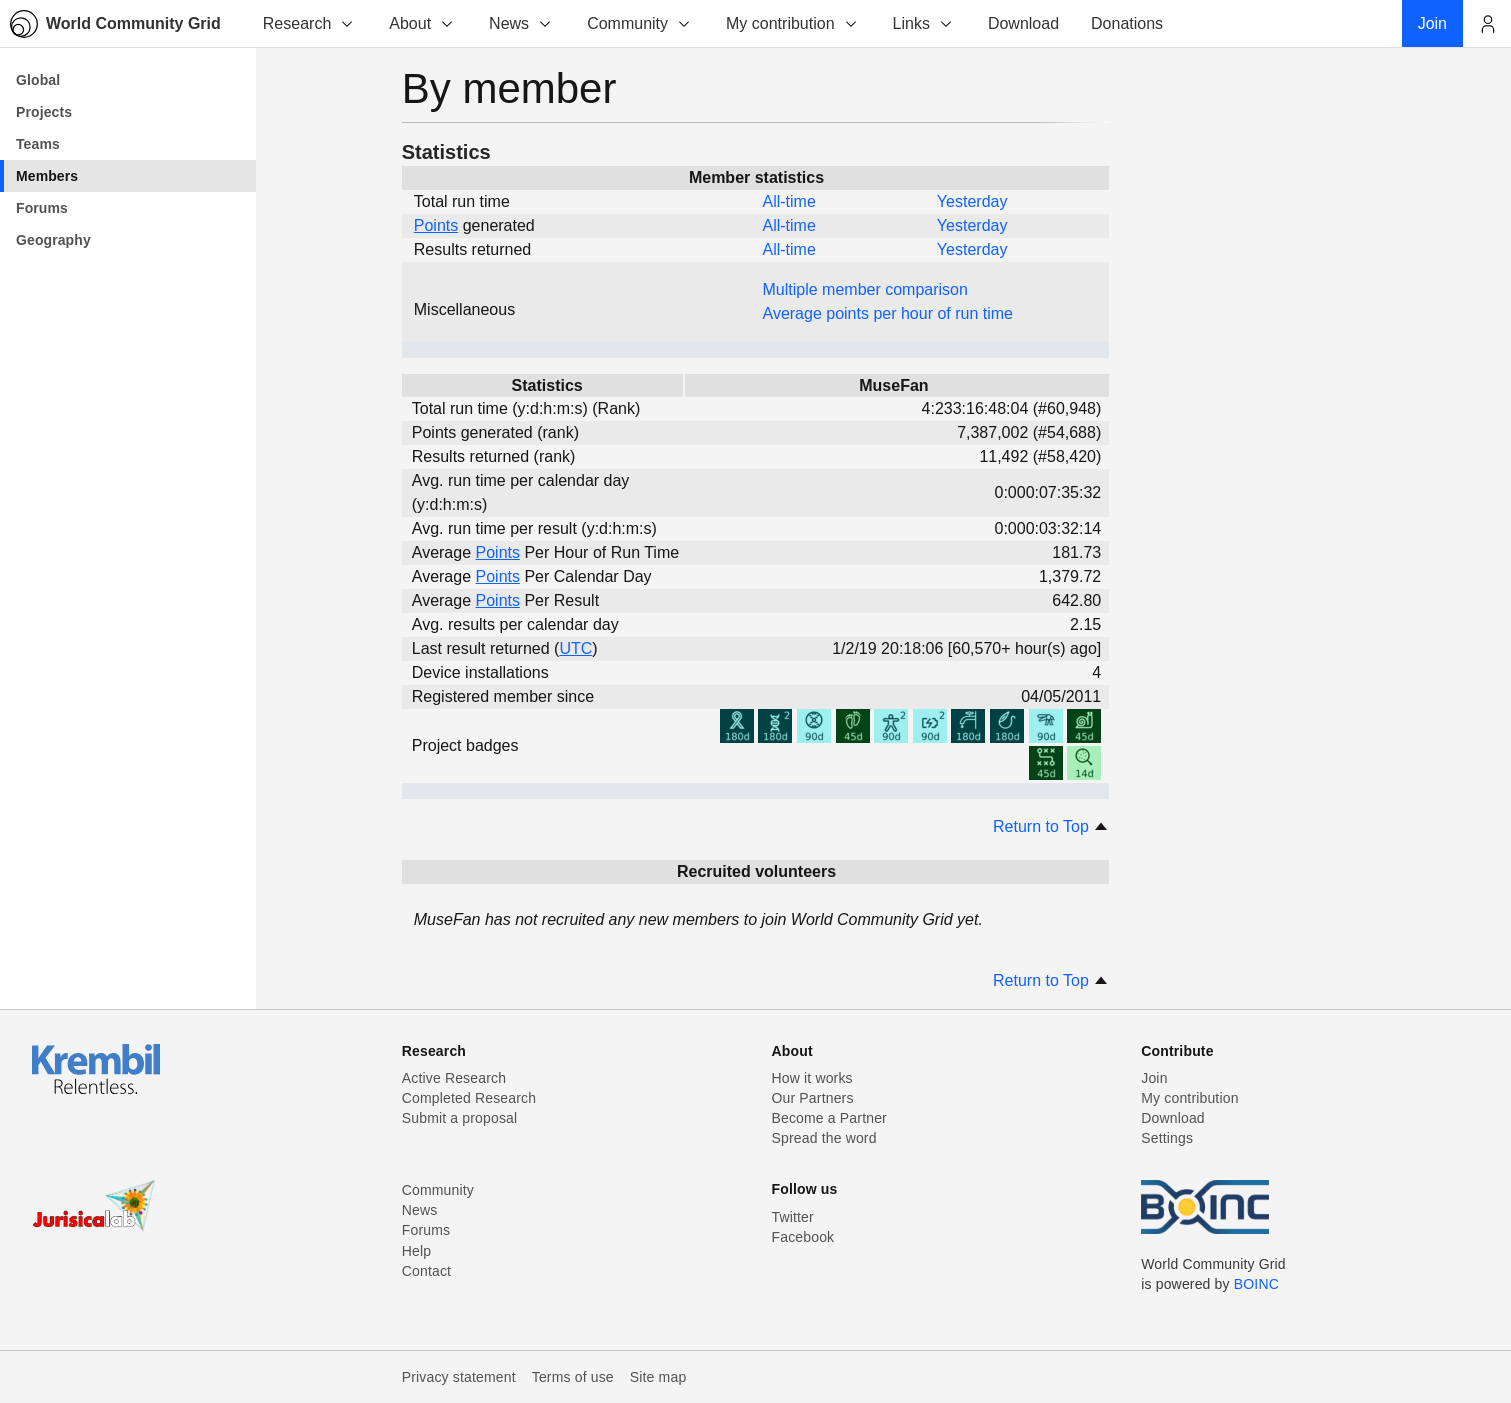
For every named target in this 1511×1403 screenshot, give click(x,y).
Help (416, 1251)
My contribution (792, 23)
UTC (575, 648)
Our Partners (813, 1098)
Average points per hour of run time (888, 313)
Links (923, 23)
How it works (812, 1078)
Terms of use (573, 1377)
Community (639, 23)
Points (436, 225)
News (521, 23)
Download (1173, 1118)
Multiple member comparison (865, 289)
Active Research (454, 1078)
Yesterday (972, 201)
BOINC (1256, 1284)
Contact (426, 1271)
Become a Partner (829, 1118)
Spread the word (824, 1138)
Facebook (803, 1237)
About (422, 23)
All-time (789, 201)
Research (309, 23)
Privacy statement (459, 1377)
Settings (1167, 1138)
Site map (658, 1377)
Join (1154, 1078)
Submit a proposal (460, 1118)
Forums (426, 1230)
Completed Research (469, 1098)
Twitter (793, 1217)
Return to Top (1051, 826)
